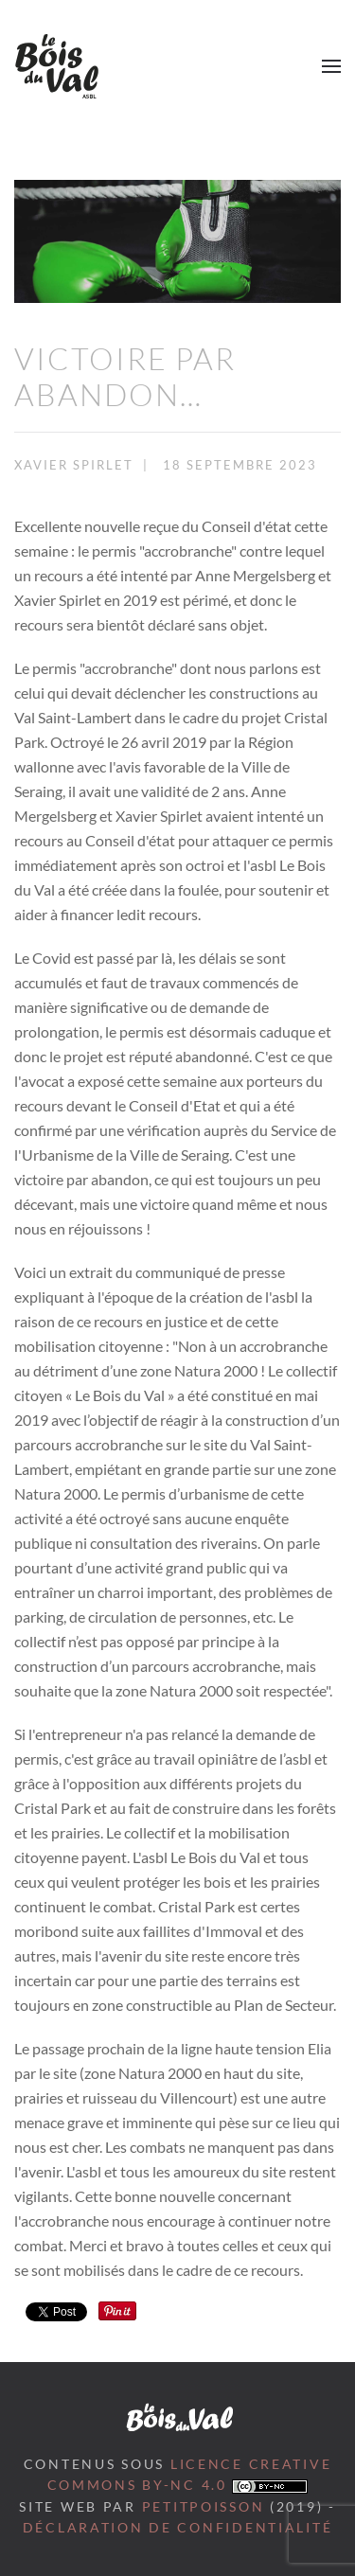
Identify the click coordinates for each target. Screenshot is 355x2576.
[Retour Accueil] (56, 66)
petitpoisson (203, 2506)
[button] (331, 66)
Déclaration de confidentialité (178, 2527)
